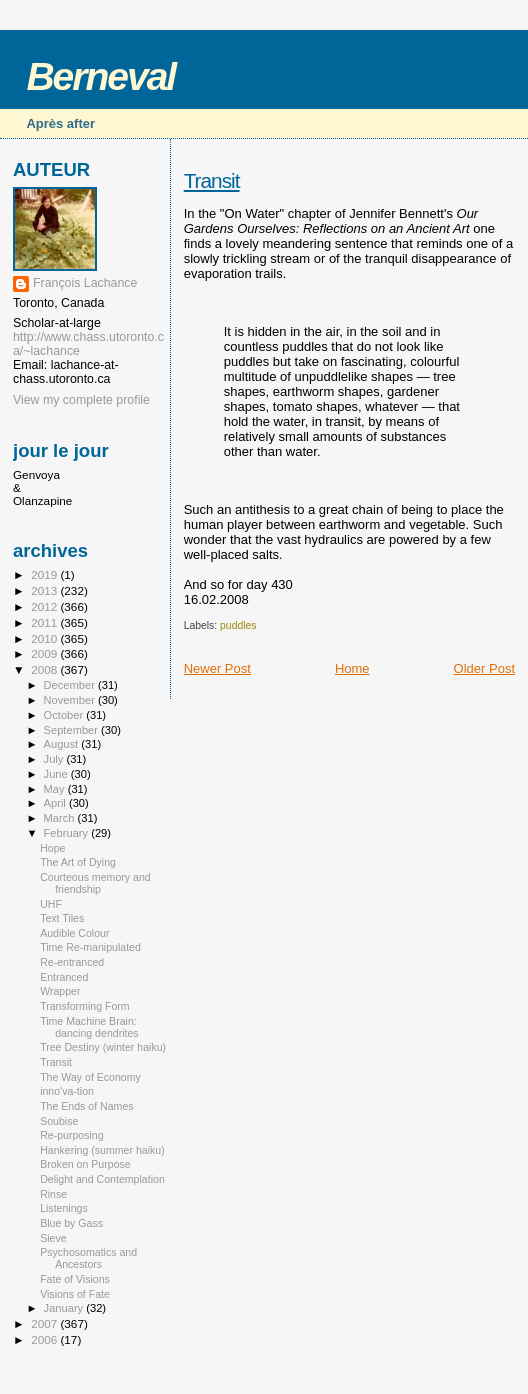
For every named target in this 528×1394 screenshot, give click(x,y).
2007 (45, 1323)
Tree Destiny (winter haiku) (103, 1047)
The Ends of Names (86, 1106)
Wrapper (60, 991)
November (71, 700)
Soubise (59, 1121)
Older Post (484, 668)
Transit (212, 180)
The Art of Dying (78, 862)
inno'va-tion (67, 1091)
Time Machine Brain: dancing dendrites (89, 1027)
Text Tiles (62, 918)
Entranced (64, 977)
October (65, 715)
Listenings (64, 1208)
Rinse (53, 1194)
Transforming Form (85, 1006)
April (56, 803)
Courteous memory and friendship (95, 883)
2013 (45, 590)
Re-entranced (72, 962)
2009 (45, 653)
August (63, 744)
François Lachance (85, 283)
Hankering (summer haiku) (102, 1150)
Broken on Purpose (85, 1164)
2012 (45, 606)
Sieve (53, 1238)
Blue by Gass (71, 1223)
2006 (45, 1339)
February (68, 833)
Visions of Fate (75, 1294)
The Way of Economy (90, 1077)
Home (352, 668)
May (56, 789)
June (57, 774)
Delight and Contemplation (102, 1179)
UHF (51, 904)
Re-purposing (72, 1135)
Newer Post (217, 668)
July (55, 759)
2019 (45, 574)
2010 (45, 638)
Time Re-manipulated (90, 947)
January (65, 1308)
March (61, 818)
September (73, 730)
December (71, 685)
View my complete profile (81, 400)
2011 (45, 622)
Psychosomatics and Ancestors (88, 1258)
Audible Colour (74, 933)
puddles (238, 625)
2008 (45, 669)
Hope (52, 848)
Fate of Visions (75, 1279)
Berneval (100, 76)
